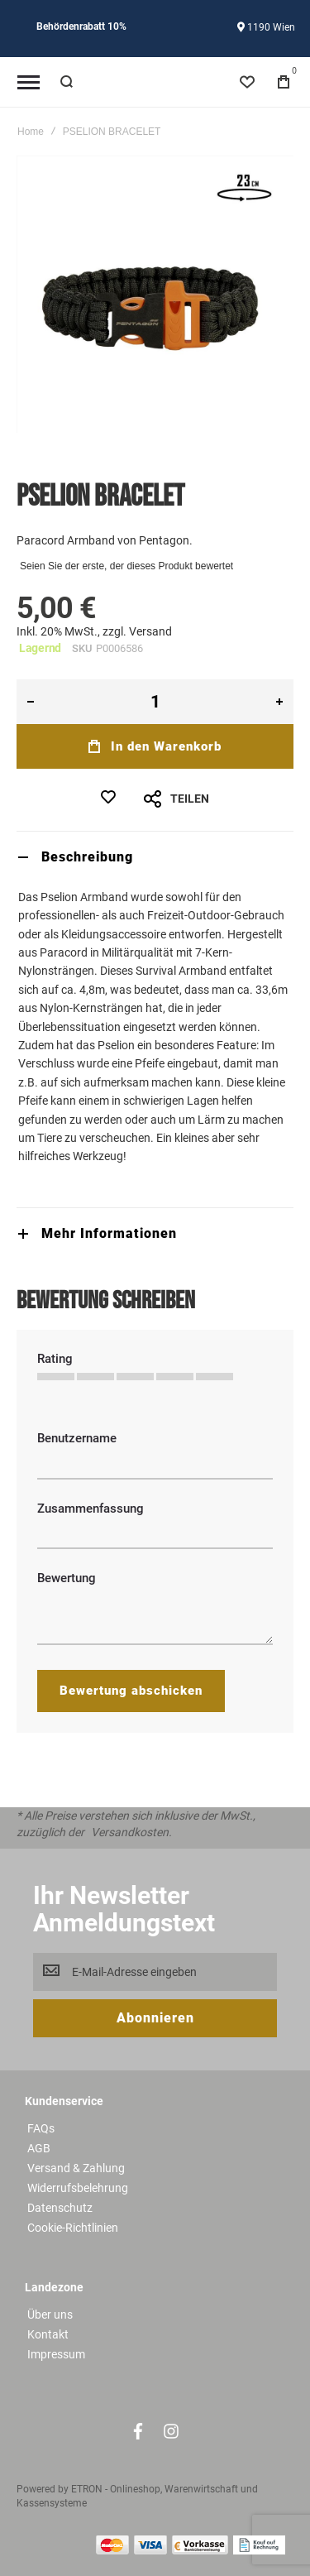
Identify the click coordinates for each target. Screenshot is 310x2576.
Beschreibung (87, 857)
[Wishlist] (247, 82)
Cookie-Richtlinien (72, 2227)
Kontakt (48, 2334)
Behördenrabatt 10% (81, 26)
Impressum (56, 2354)
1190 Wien (266, 27)
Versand (150, 631)
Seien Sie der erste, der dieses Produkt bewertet (126, 566)
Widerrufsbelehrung (77, 2188)
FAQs (41, 2128)
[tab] (155, 857)
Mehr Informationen (109, 1233)
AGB (38, 2148)
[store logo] (155, 81)
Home (30, 131)
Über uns (50, 2314)
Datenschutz (60, 2207)
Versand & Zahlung (76, 2168)
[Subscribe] (155, 2018)
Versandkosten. (131, 1832)
